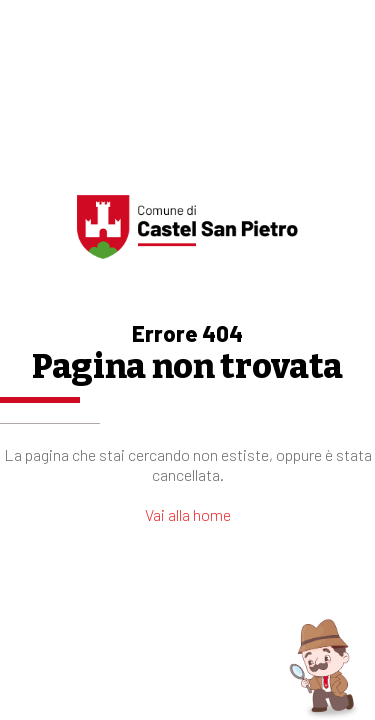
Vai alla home (188, 514)
